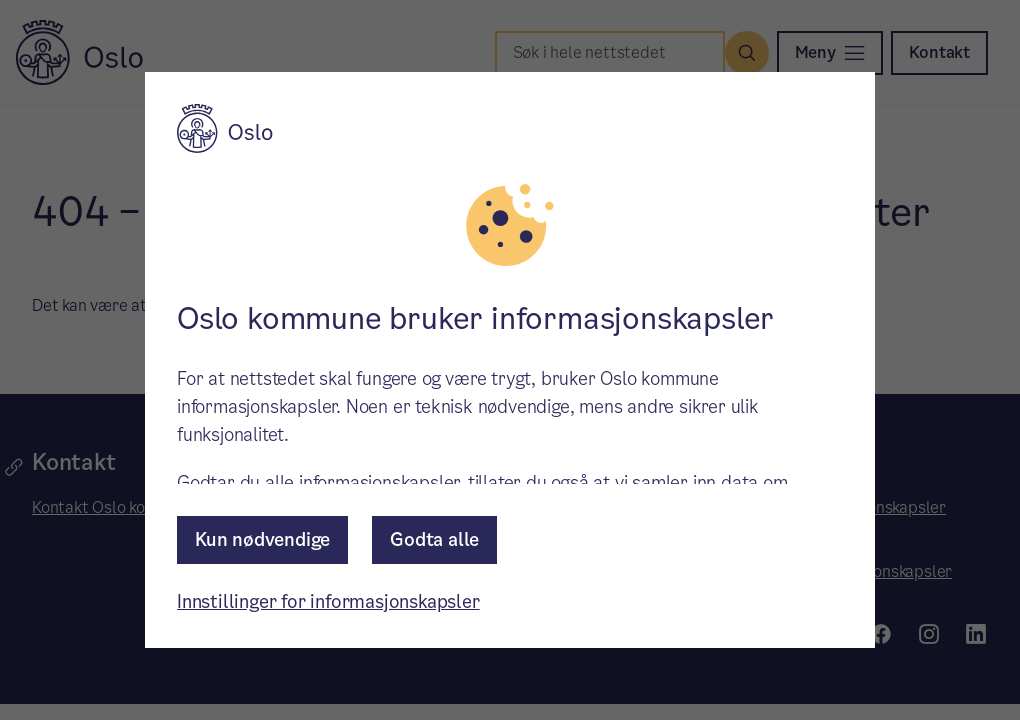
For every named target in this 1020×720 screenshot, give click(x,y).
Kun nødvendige (262, 539)
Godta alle (434, 539)
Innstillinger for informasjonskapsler (328, 601)
